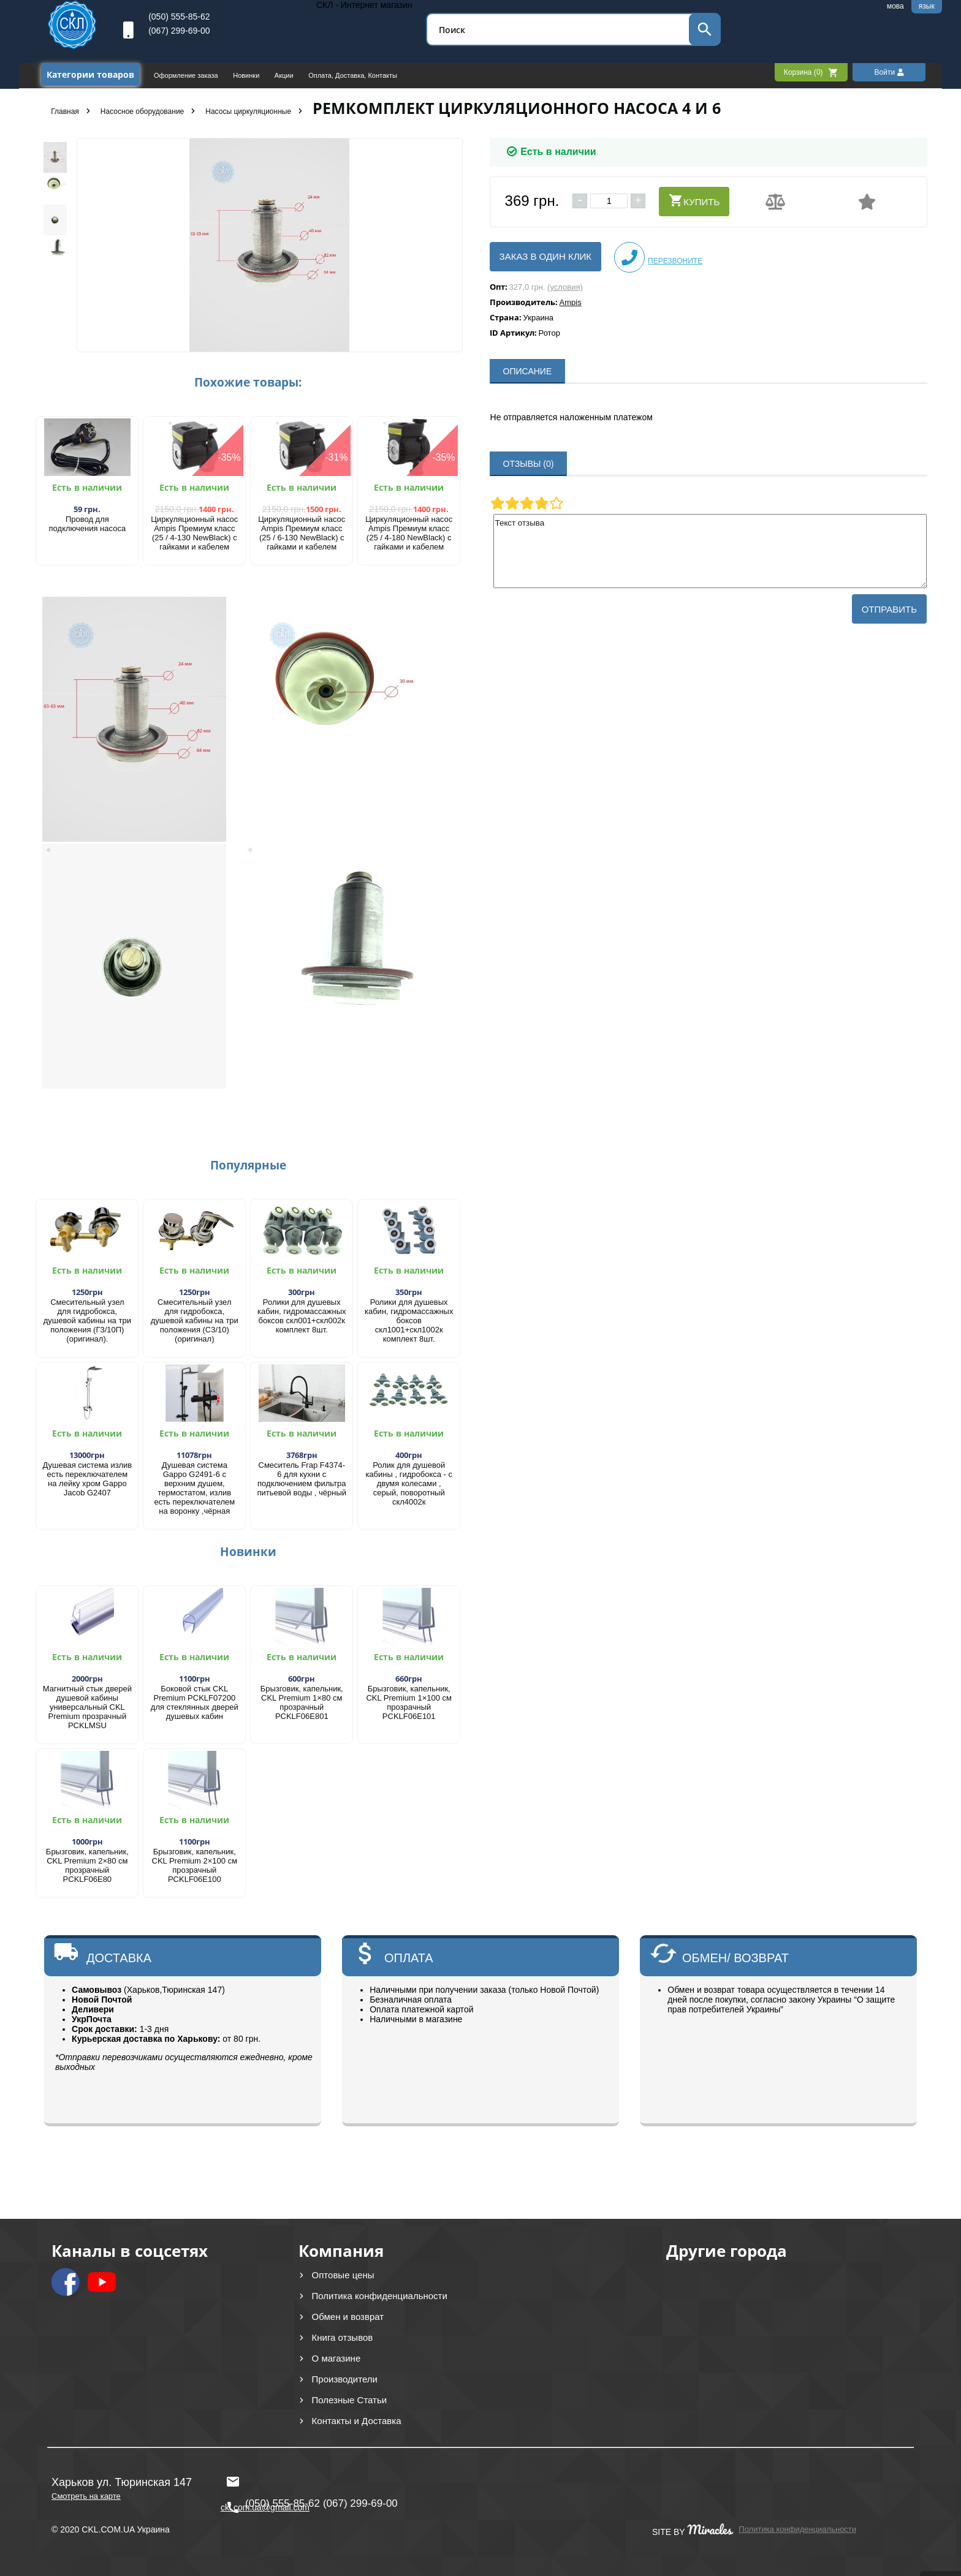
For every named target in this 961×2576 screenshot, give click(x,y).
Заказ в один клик (545, 256)
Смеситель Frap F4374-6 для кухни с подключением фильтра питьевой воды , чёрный (301, 1478)
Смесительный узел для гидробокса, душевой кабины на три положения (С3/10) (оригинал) (194, 1320)
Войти (889, 72)
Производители (345, 2379)
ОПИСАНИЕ (527, 371)
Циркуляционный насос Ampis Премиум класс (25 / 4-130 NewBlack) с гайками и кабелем (194, 533)
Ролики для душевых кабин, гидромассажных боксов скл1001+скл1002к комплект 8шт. (409, 1320)
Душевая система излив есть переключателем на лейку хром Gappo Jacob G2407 (87, 1478)
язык (927, 6)
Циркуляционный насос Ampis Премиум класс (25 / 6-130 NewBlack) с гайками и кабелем (301, 533)
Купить (694, 200)
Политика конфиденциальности (379, 2296)
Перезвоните (658, 257)
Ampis (571, 302)
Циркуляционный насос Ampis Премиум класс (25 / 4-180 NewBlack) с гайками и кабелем (408, 533)
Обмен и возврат (348, 2316)
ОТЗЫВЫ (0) (528, 464)
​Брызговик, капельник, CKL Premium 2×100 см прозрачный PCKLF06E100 (195, 1865)
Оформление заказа (187, 75)
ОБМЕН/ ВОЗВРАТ (735, 1958)
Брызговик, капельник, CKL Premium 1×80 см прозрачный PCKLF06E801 (301, 1702)
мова (895, 6)
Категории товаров (90, 74)
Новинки (247, 75)
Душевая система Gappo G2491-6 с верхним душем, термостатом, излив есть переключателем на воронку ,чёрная (194, 1488)
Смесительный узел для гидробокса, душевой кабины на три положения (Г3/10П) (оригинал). (87, 1320)
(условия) (565, 287)
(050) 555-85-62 (179, 16)
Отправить (889, 609)
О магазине (336, 2358)
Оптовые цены (343, 2275)
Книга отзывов (342, 2337)
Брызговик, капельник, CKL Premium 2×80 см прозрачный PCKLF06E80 (87, 1865)
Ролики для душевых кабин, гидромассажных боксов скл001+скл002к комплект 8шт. (301, 1315)
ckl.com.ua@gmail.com (265, 2481)
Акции (285, 75)
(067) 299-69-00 (179, 31)
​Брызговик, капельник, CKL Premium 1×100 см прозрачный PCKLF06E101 (409, 1702)
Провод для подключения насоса (87, 524)
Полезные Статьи (349, 2400)
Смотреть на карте (86, 2496)
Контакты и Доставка (356, 2420)
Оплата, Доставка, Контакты (352, 75)
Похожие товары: (248, 382)
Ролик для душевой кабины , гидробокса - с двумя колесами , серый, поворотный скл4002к (408, 1483)
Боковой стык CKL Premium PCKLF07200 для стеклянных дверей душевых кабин (194, 1702)
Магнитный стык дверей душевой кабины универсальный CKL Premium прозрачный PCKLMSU (87, 1707)
